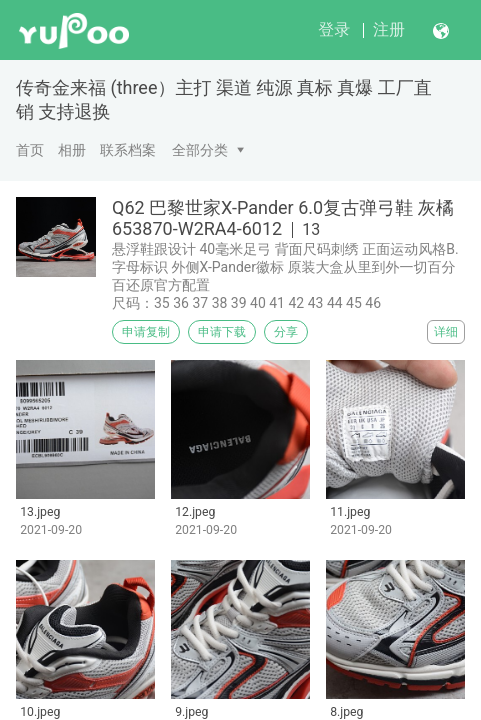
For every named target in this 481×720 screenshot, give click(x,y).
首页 (30, 150)
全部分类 (200, 150)
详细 (446, 332)
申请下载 (222, 332)
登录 (334, 29)
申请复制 (146, 332)
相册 (72, 150)
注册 (389, 29)
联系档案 (128, 150)
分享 (286, 332)
